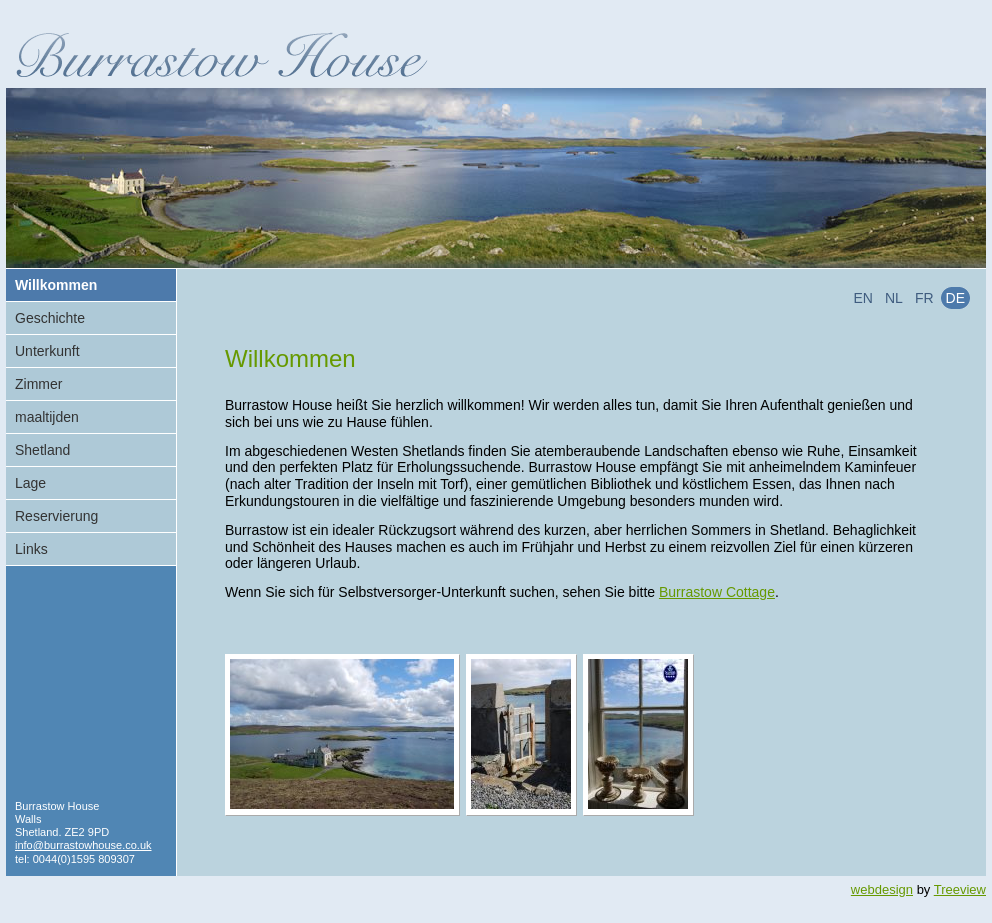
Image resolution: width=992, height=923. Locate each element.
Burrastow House (221, 54)
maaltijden (47, 417)
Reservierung (56, 516)
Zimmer (38, 384)
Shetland (42, 450)
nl (894, 298)
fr (924, 298)
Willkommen (56, 285)
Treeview (960, 889)
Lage (30, 483)
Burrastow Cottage (717, 592)
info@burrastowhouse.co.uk (83, 845)
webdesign (882, 889)
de (955, 298)
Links (31, 549)
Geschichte (50, 318)
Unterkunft (47, 351)
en (863, 298)
